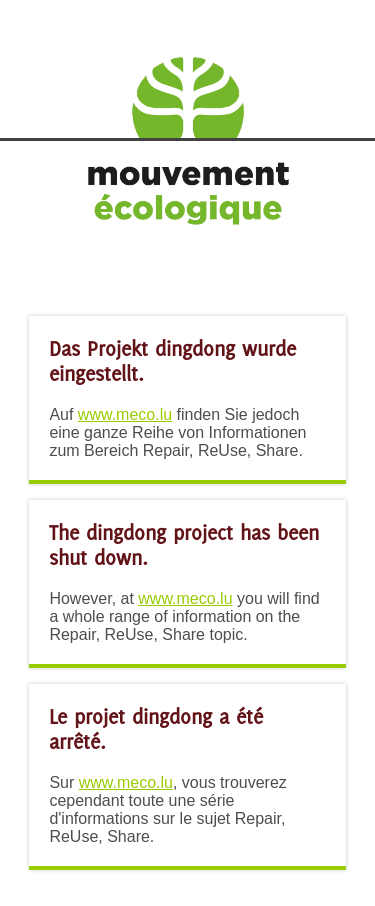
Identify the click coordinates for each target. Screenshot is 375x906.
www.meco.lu (125, 414)
